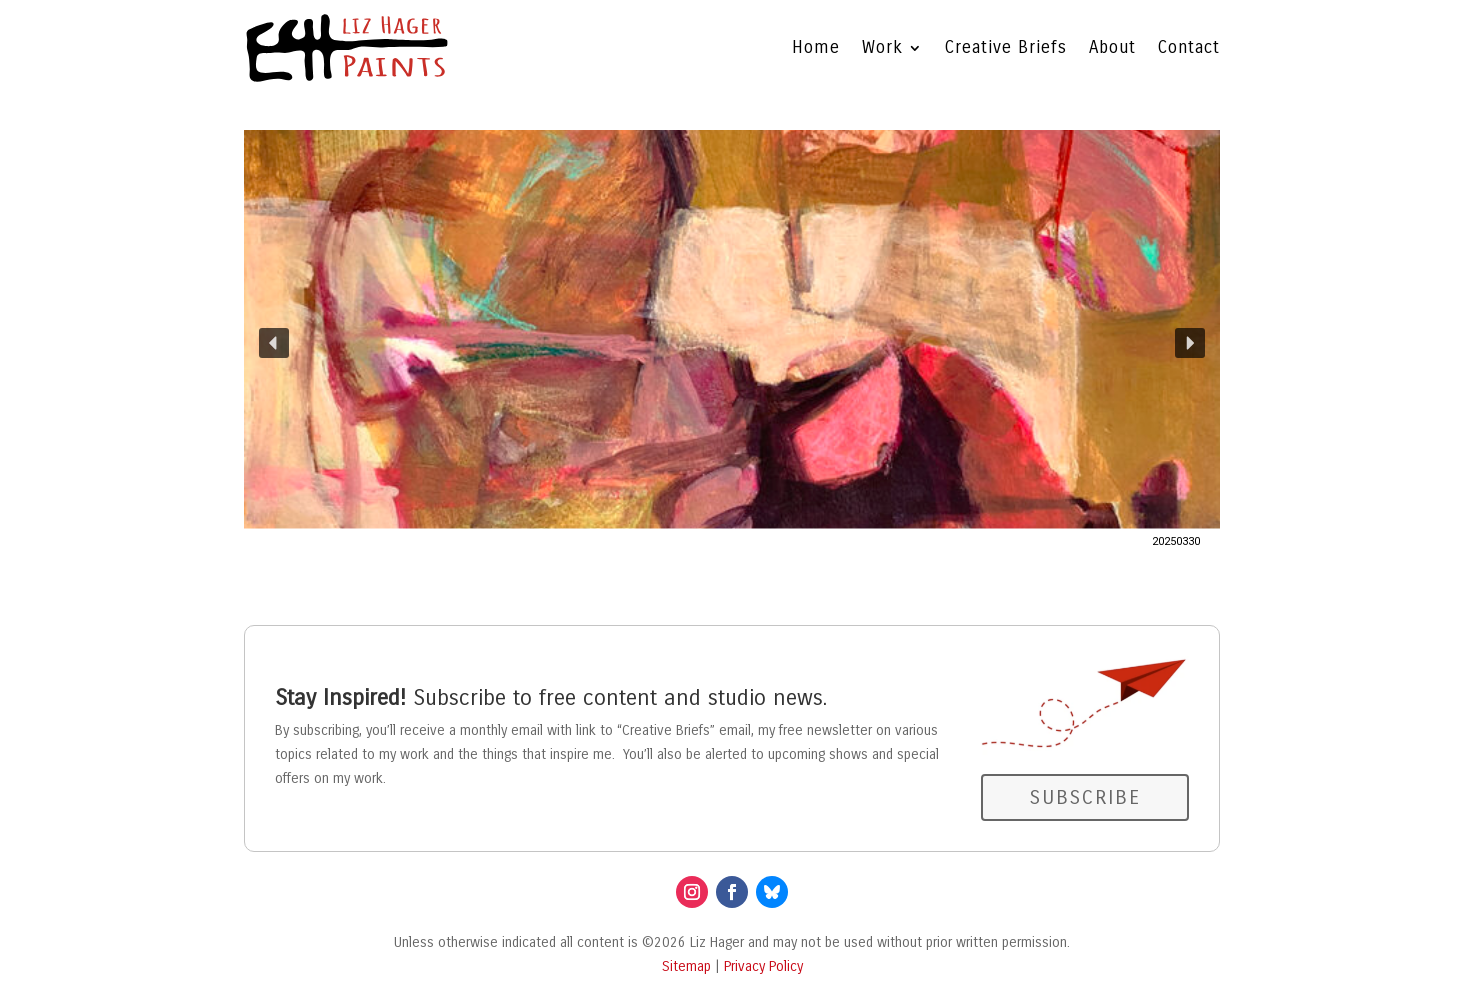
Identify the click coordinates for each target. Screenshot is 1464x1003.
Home (816, 47)
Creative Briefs (1006, 47)
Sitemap (686, 966)
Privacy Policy (763, 966)
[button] (732, 342)
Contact (1189, 47)
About (1112, 47)
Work (882, 47)
